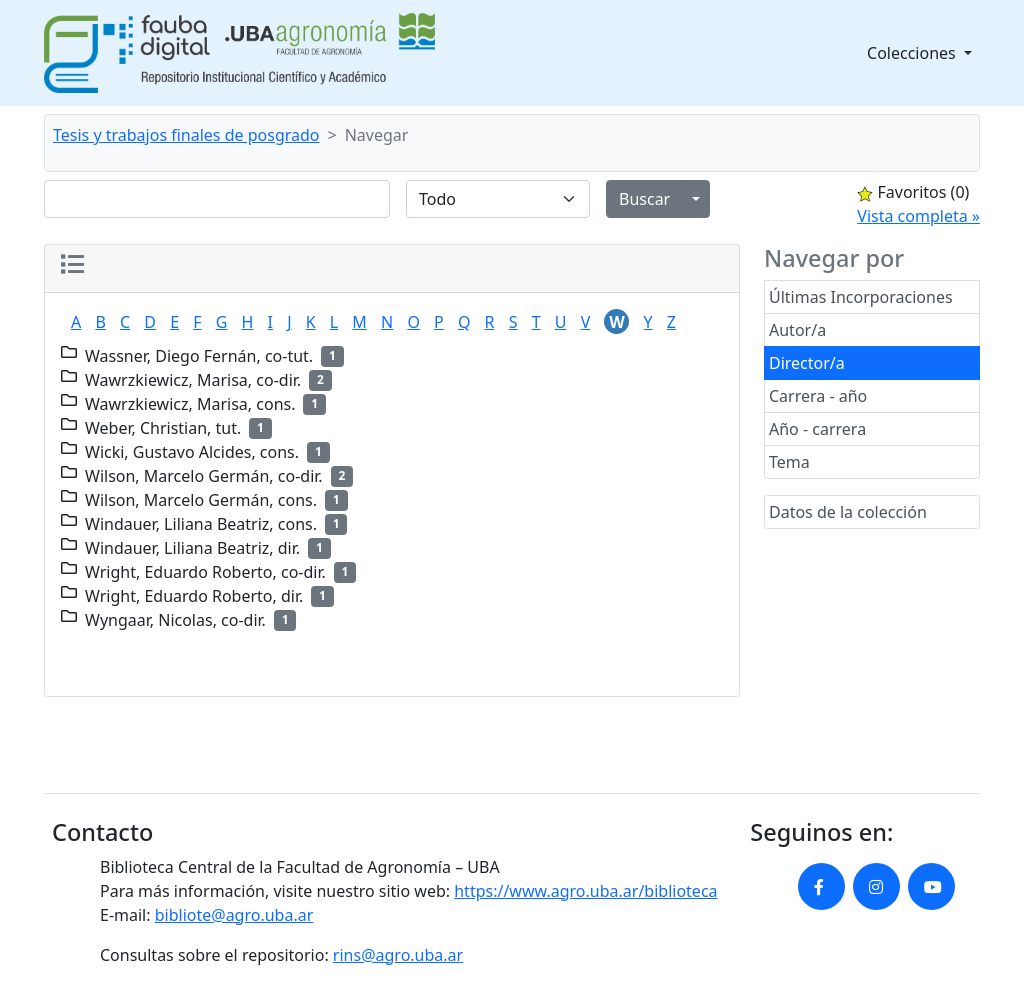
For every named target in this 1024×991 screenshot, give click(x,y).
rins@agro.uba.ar (398, 955)
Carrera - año (818, 396)
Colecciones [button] (913, 53)
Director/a (807, 363)
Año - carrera (817, 429)
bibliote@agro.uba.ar (234, 915)
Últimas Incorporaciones (861, 297)
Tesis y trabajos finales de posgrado (186, 135)
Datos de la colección (848, 512)
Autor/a (797, 330)
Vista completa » (918, 216)
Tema (789, 462)
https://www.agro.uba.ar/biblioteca (585, 891)
